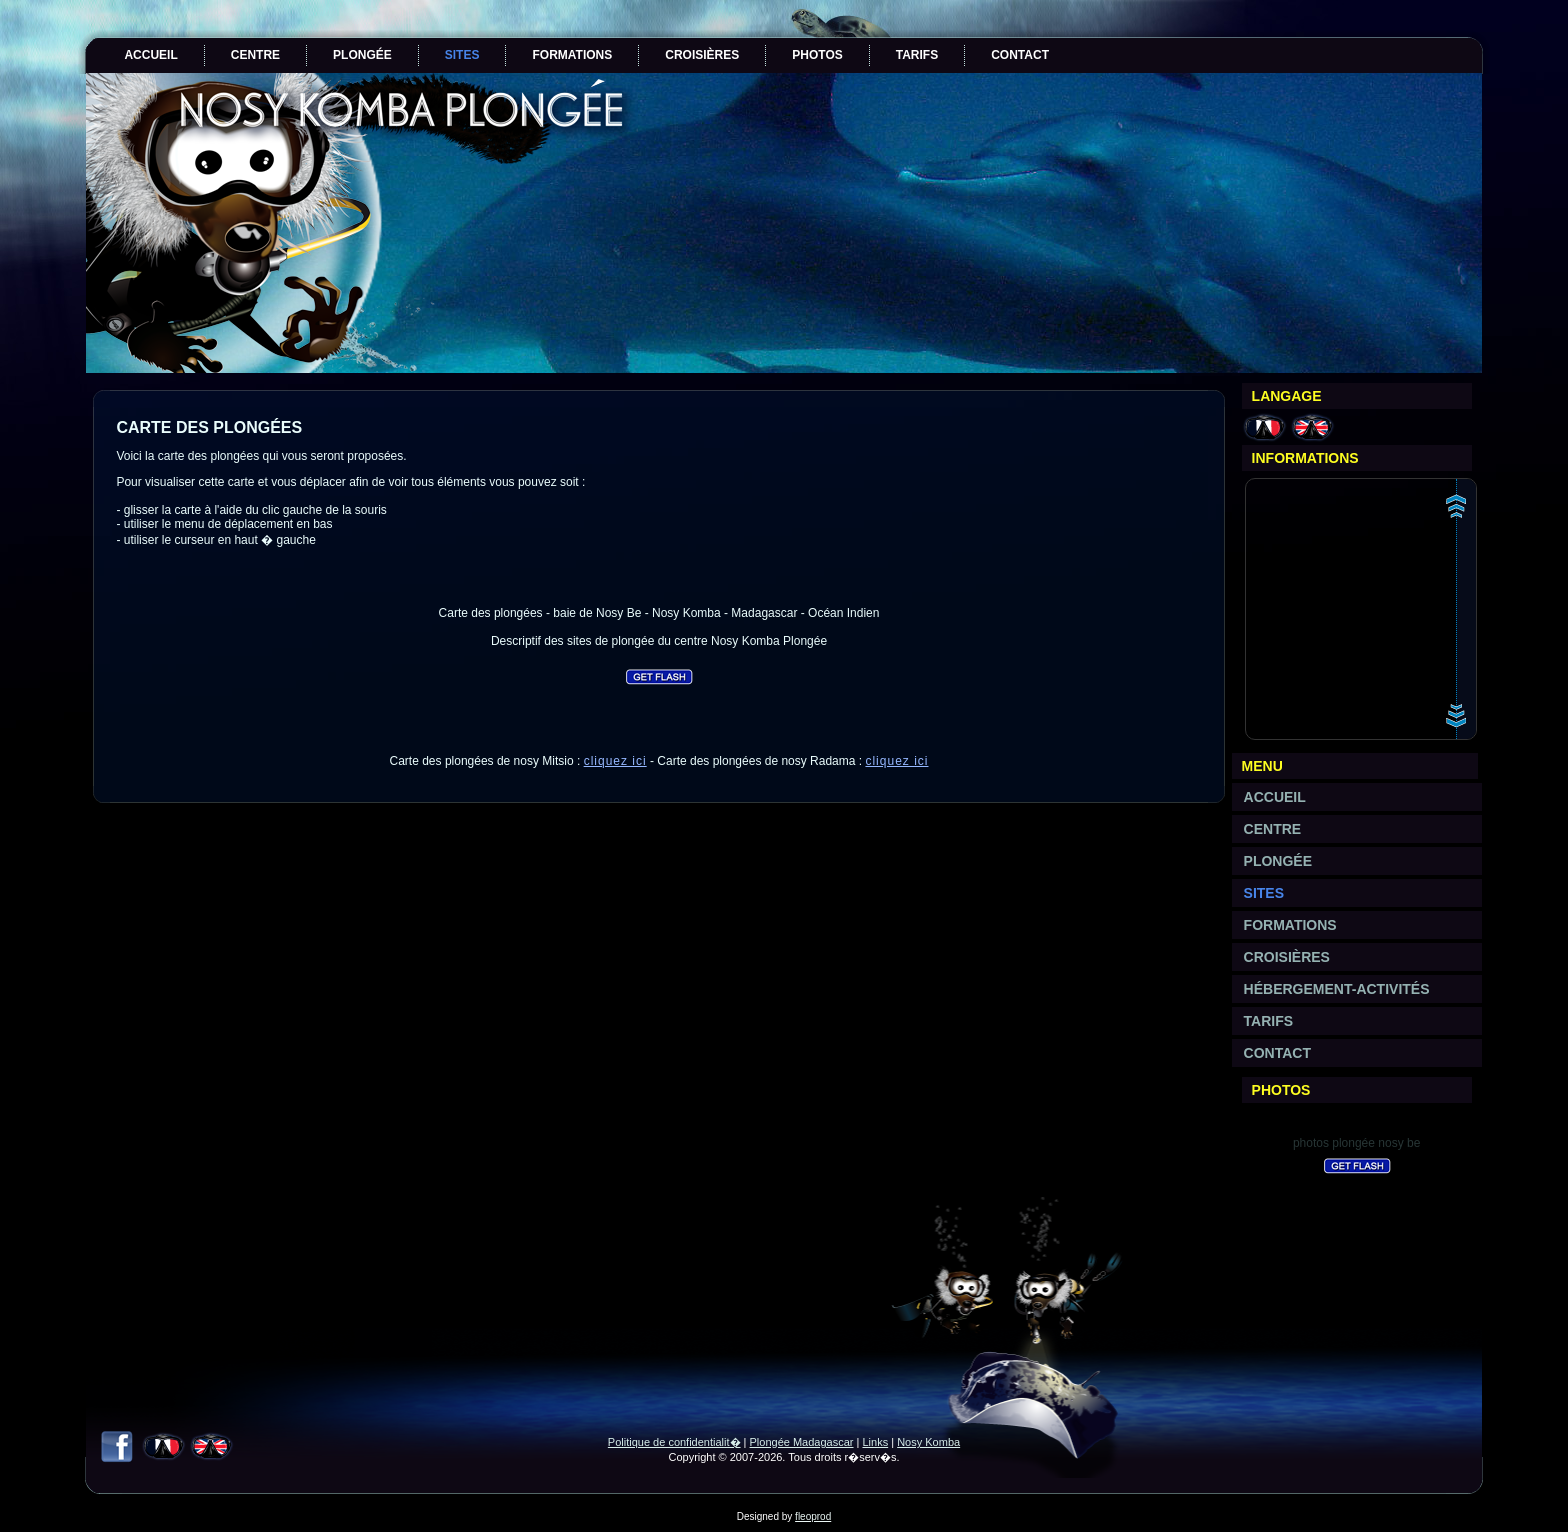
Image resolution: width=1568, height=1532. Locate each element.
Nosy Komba (928, 1442)
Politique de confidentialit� (674, 1442)
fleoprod (813, 1516)
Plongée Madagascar (802, 1442)
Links (875, 1442)
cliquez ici (615, 761)
